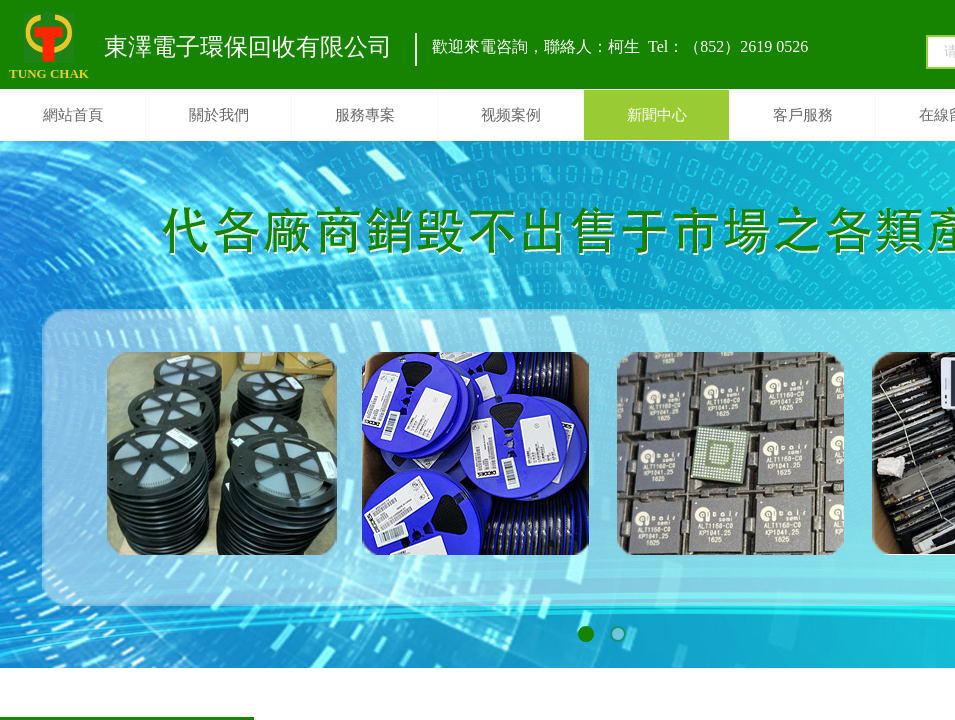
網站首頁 (73, 115)
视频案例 (511, 115)
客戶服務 (803, 115)
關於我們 (219, 115)
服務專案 (365, 115)
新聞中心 (657, 115)
